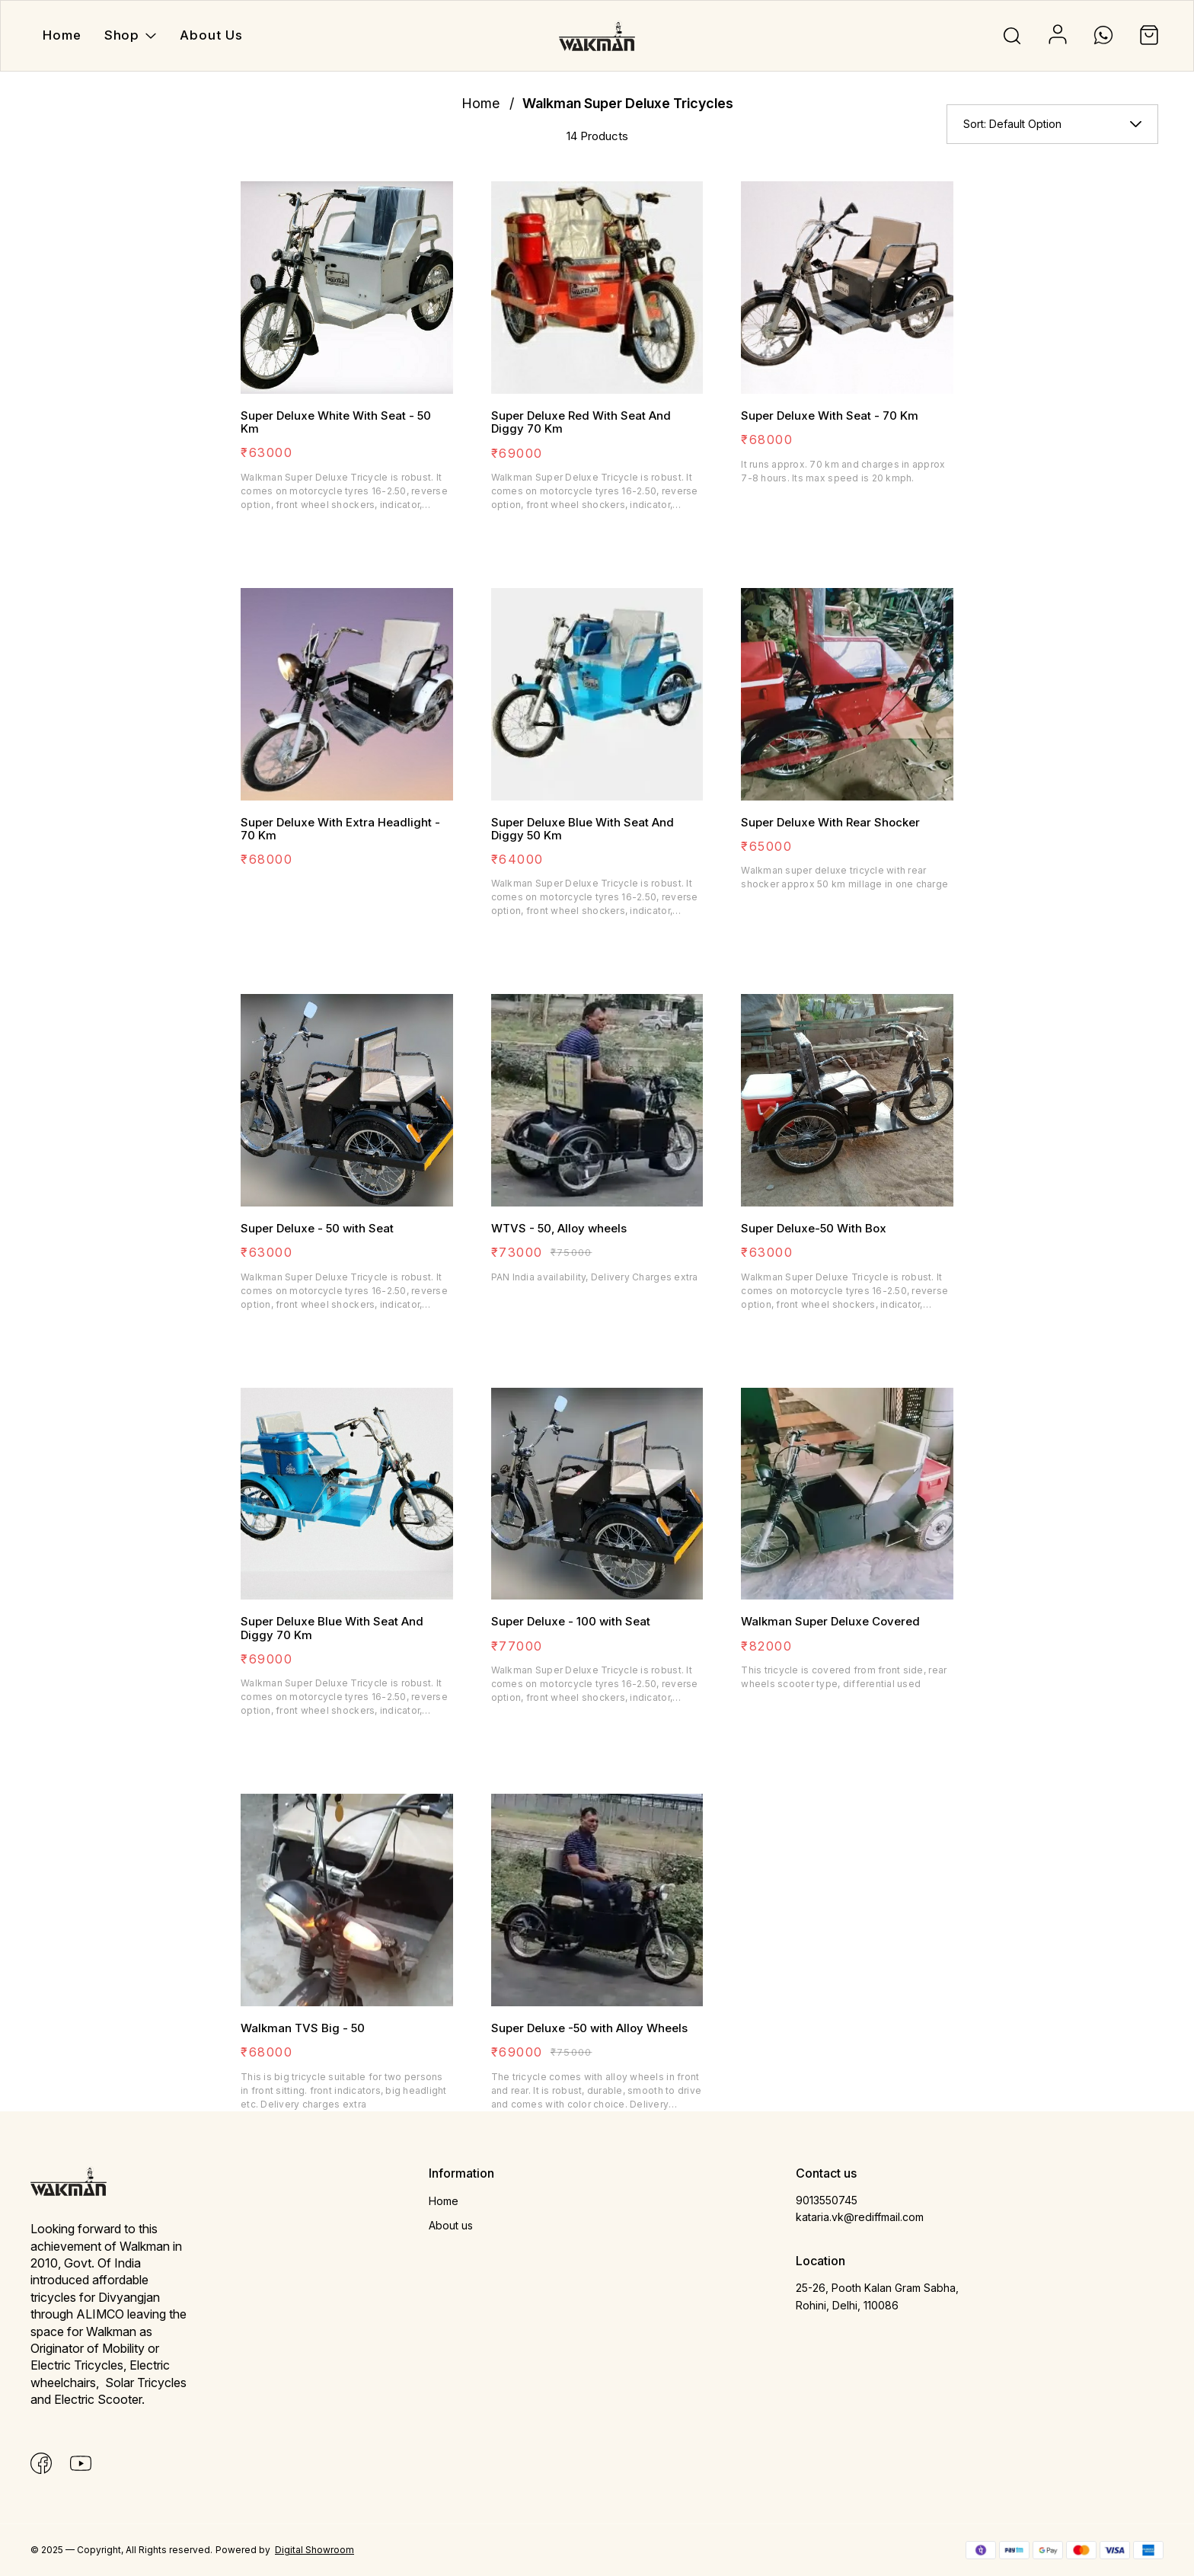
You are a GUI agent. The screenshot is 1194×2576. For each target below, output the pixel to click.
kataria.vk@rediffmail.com (860, 2216)
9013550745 (826, 2200)
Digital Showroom (314, 2549)
